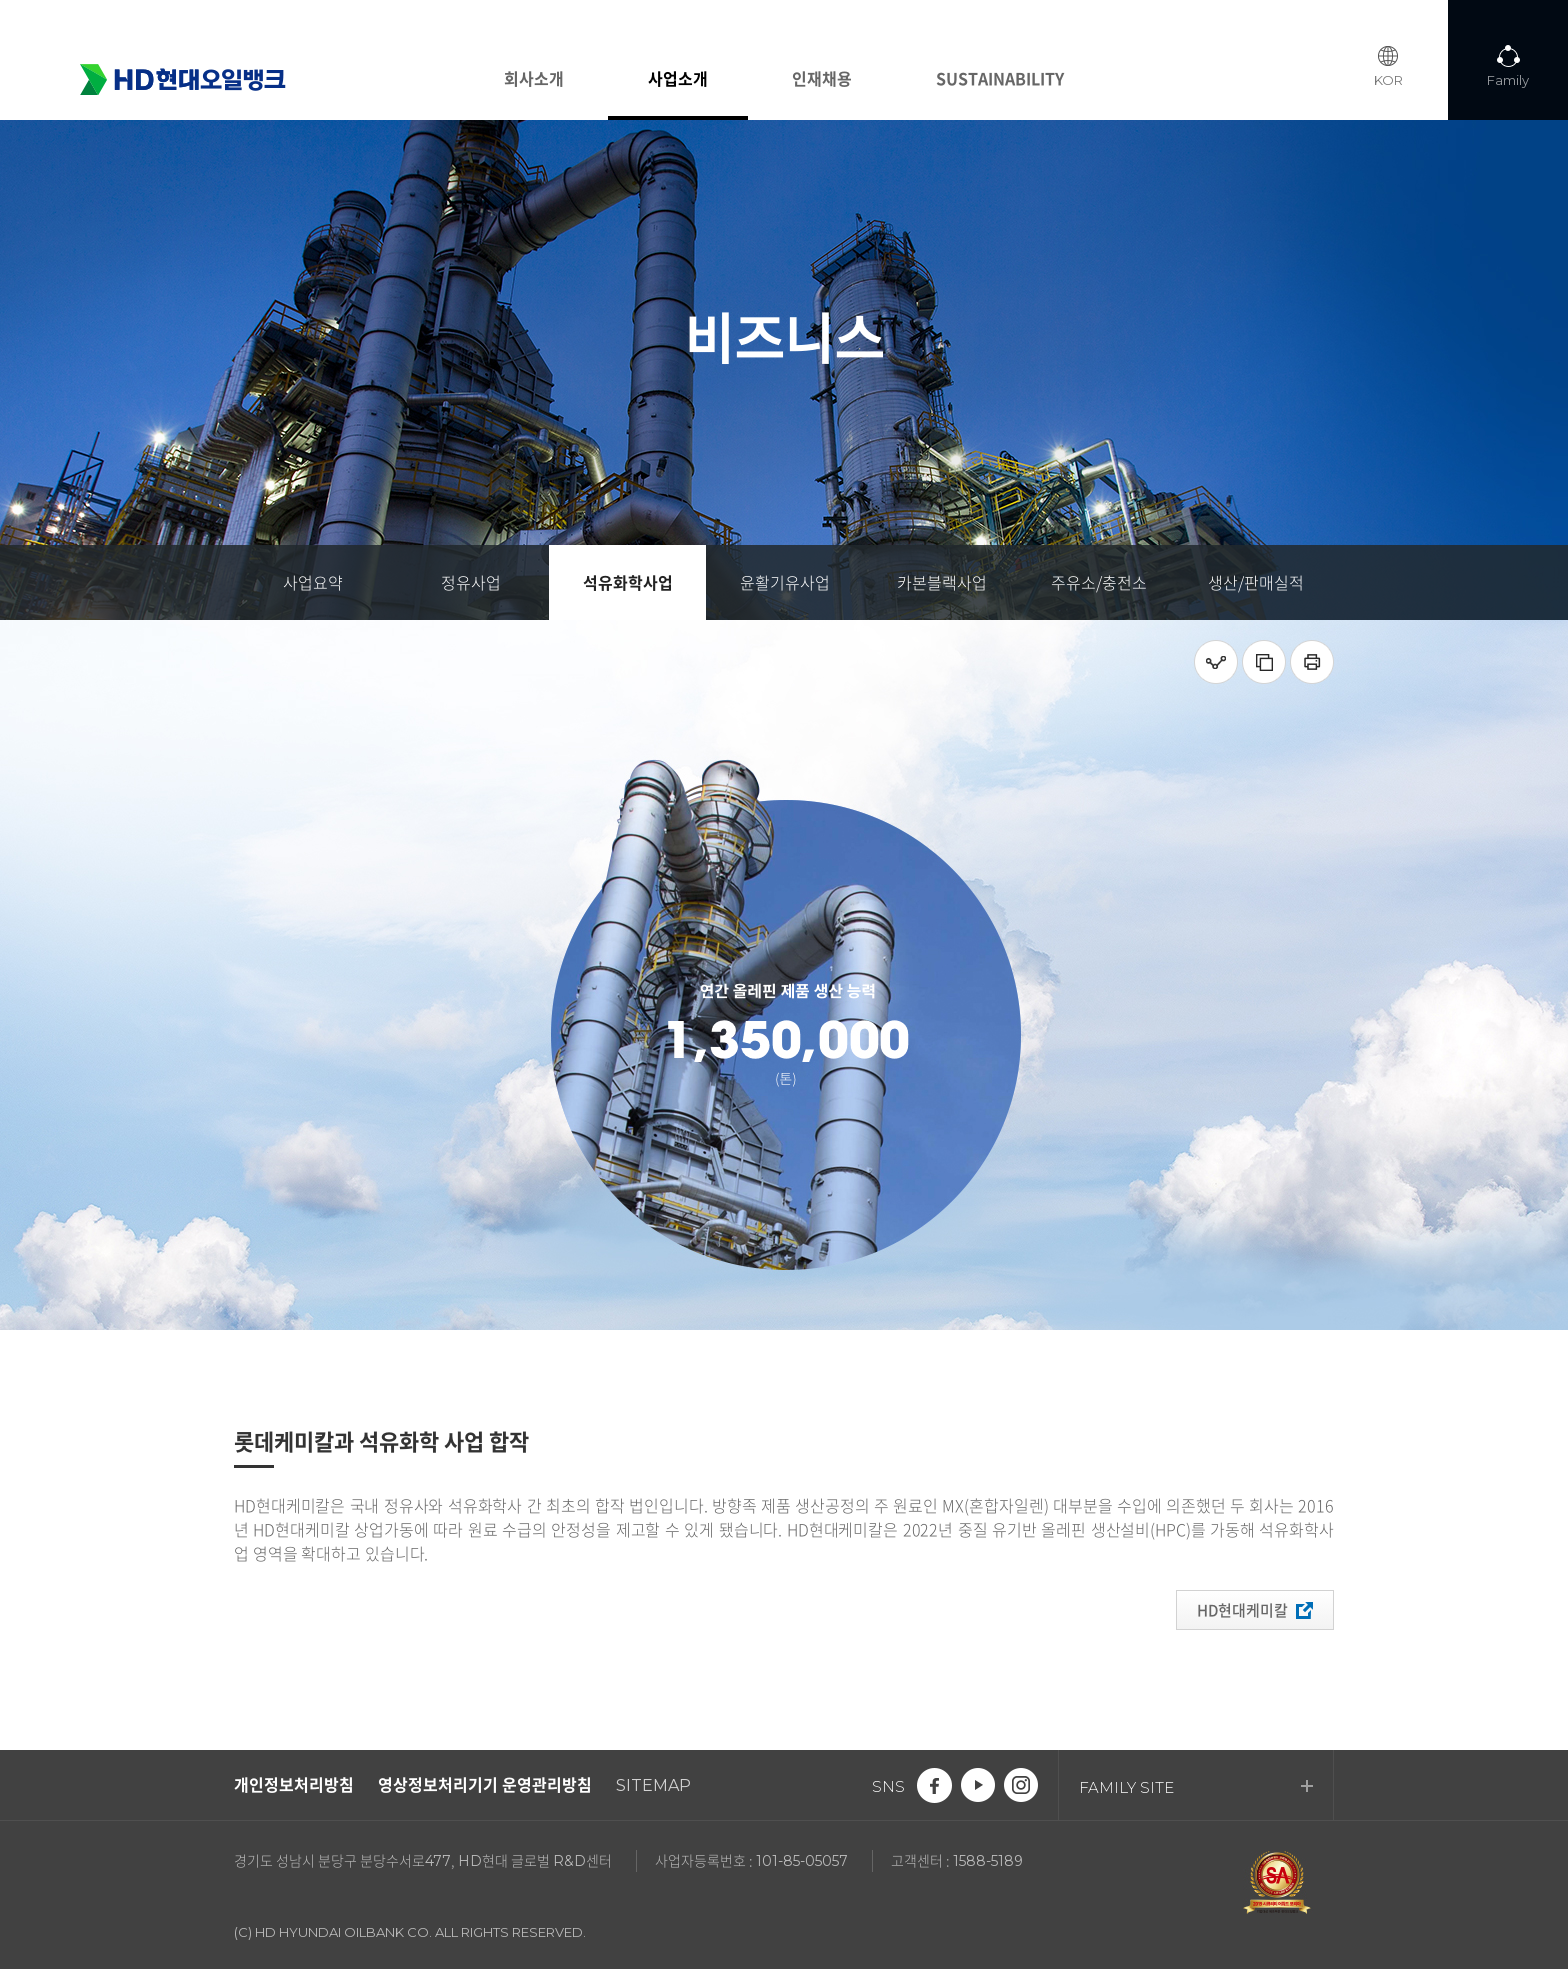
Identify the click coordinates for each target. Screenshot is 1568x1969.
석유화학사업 (628, 582)
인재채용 (822, 78)
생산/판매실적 (1256, 582)
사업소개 (678, 78)
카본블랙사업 (942, 582)
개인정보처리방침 (294, 1784)
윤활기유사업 (785, 582)
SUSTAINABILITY (1000, 78)
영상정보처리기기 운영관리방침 (485, 1784)
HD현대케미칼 (1255, 1610)
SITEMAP (653, 1785)
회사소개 (534, 78)
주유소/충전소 (1099, 582)
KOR (1388, 80)
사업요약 (313, 582)
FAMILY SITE (1196, 1787)
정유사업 (471, 582)
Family (1508, 80)
